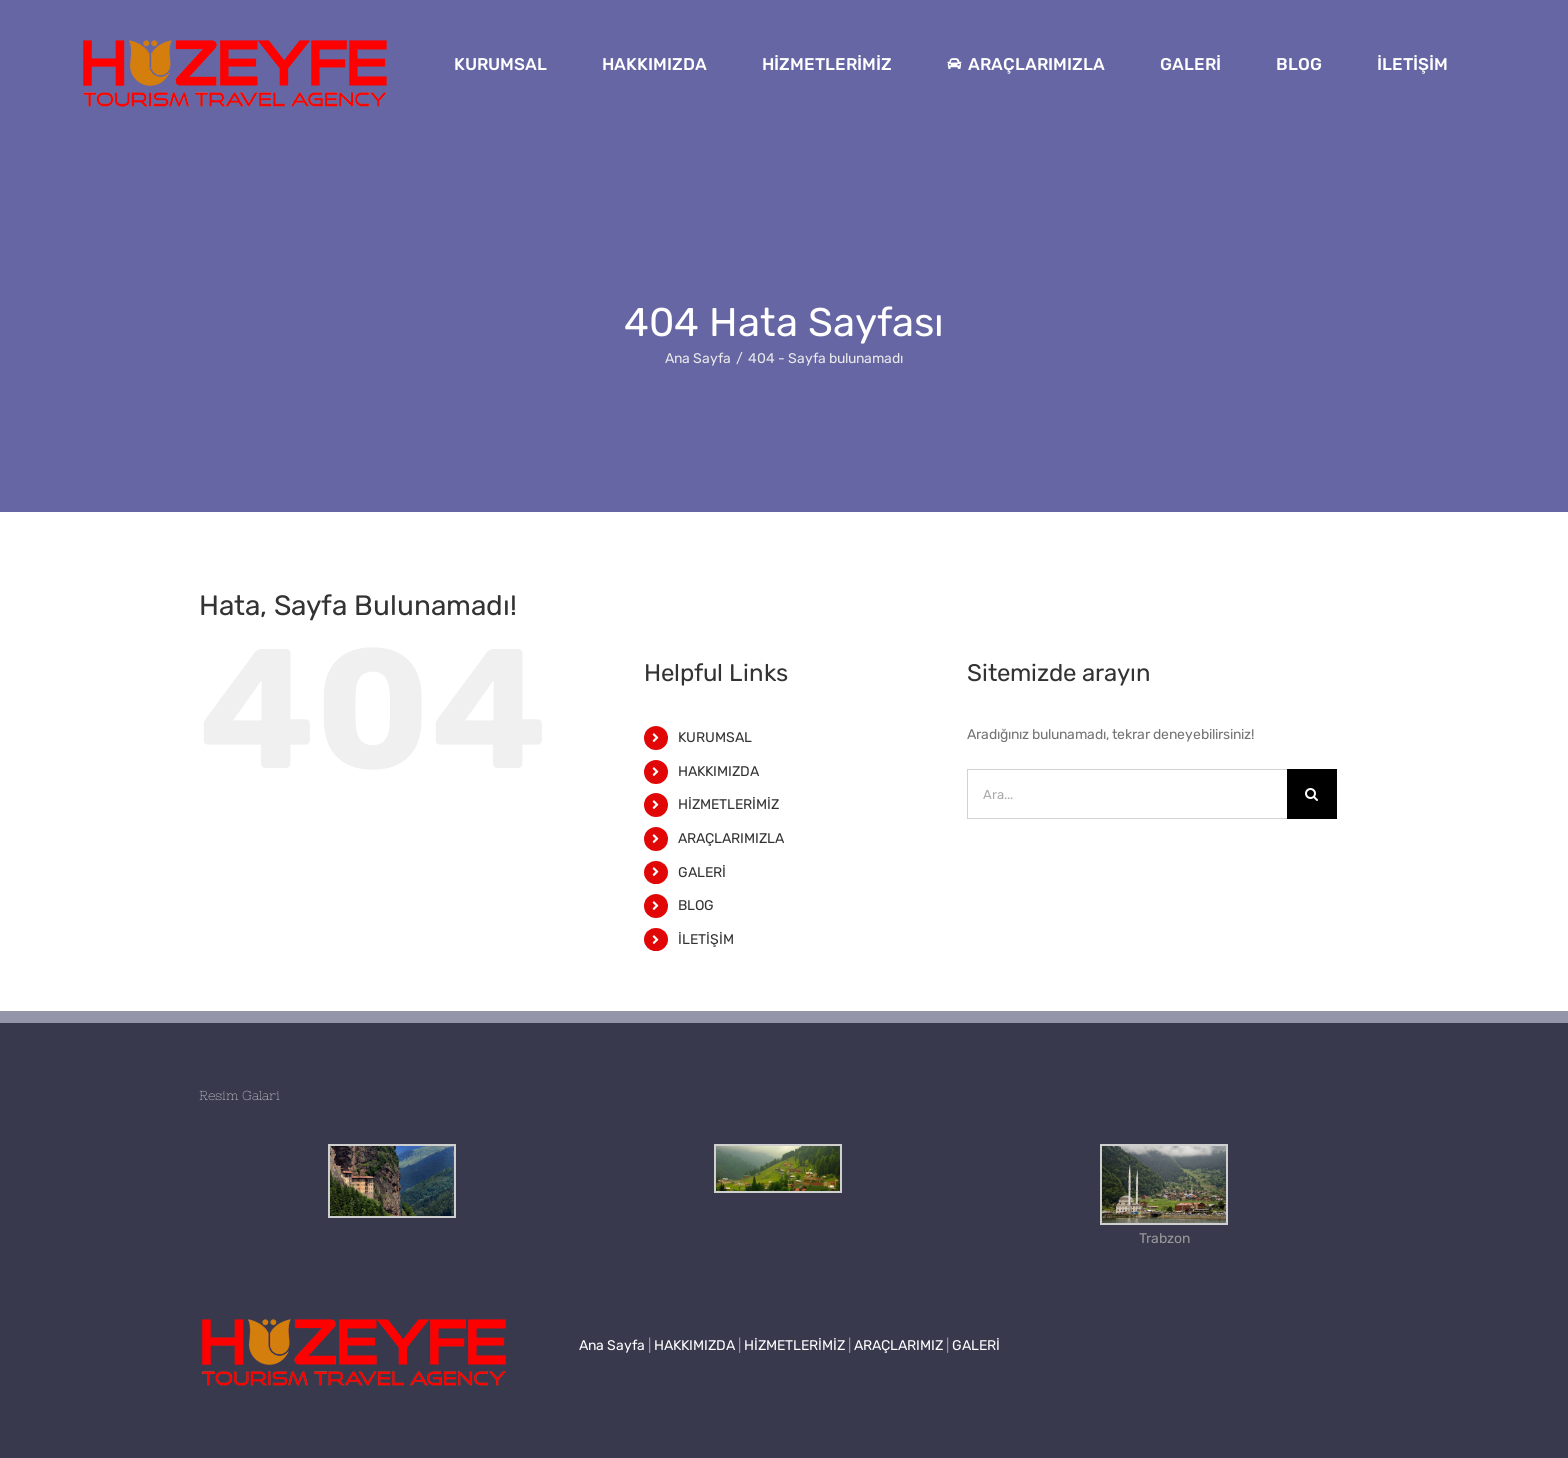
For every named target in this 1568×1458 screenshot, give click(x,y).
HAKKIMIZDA (718, 771)
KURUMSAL (715, 737)
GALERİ (702, 872)
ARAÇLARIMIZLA (731, 838)
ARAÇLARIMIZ (898, 1345)
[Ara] (1312, 794)
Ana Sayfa (612, 1345)
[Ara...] (1127, 794)
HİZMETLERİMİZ (728, 804)
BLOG (696, 905)
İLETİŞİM (706, 939)
